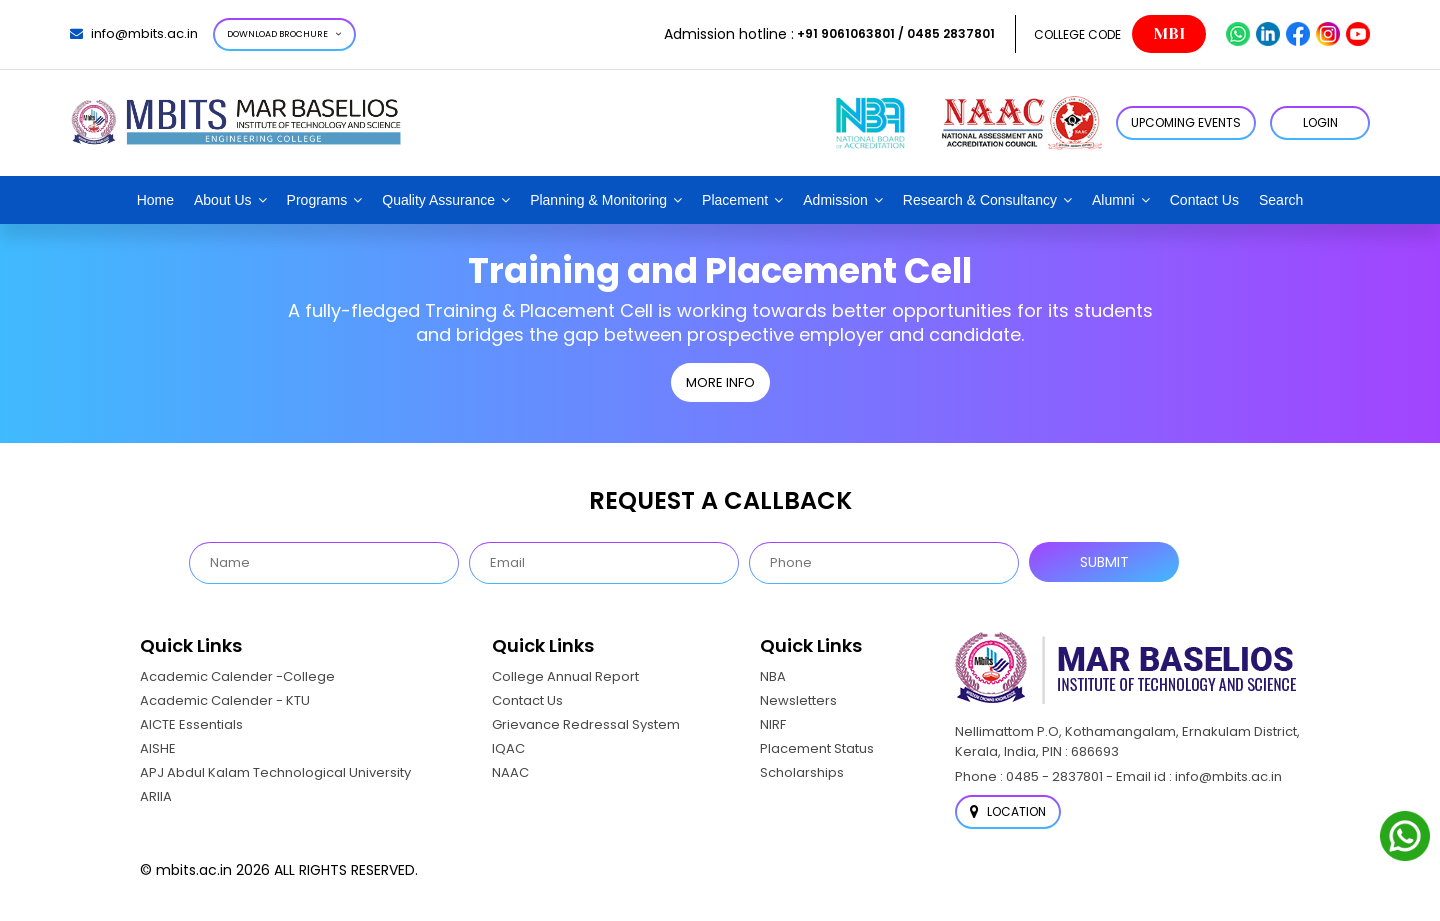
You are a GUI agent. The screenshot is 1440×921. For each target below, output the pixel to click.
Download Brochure (284, 34)
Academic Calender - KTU (225, 700)
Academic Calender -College (237, 676)
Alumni (1113, 200)
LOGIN (1320, 122)
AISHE (158, 748)
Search (1281, 200)
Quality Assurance (438, 200)
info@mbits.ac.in (134, 33)
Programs (317, 200)
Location (1008, 811)
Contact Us (1204, 200)
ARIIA (156, 796)
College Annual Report (565, 676)
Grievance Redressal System (586, 724)
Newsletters (798, 700)
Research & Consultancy (980, 200)
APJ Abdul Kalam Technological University (275, 772)
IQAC (508, 748)
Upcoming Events (1186, 122)
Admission (835, 200)
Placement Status (817, 748)
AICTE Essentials (191, 724)
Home (155, 200)
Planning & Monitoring (598, 200)
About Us (223, 200)
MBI (1169, 34)
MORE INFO (720, 382)
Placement (735, 200)
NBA (773, 676)
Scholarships (802, 772)
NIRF (773, 724)
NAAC (510, 772)
